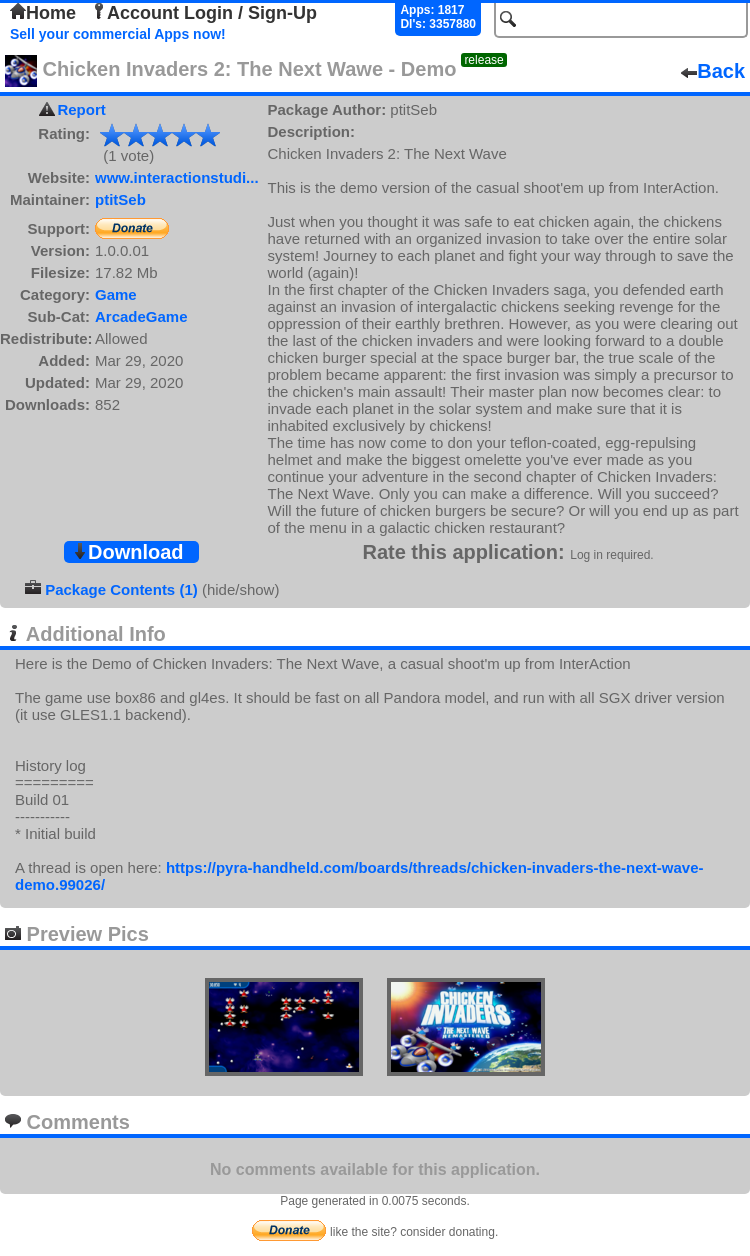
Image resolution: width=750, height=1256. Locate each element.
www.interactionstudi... (177, 177)
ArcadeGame (141, 316)
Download (128, 552)
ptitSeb (120, 199)
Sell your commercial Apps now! (118, 34)
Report (81, 109)
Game (116, 294)
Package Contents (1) (121, 589)
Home (43, 13)
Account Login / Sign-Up (204, 13)
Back (713, 71)
